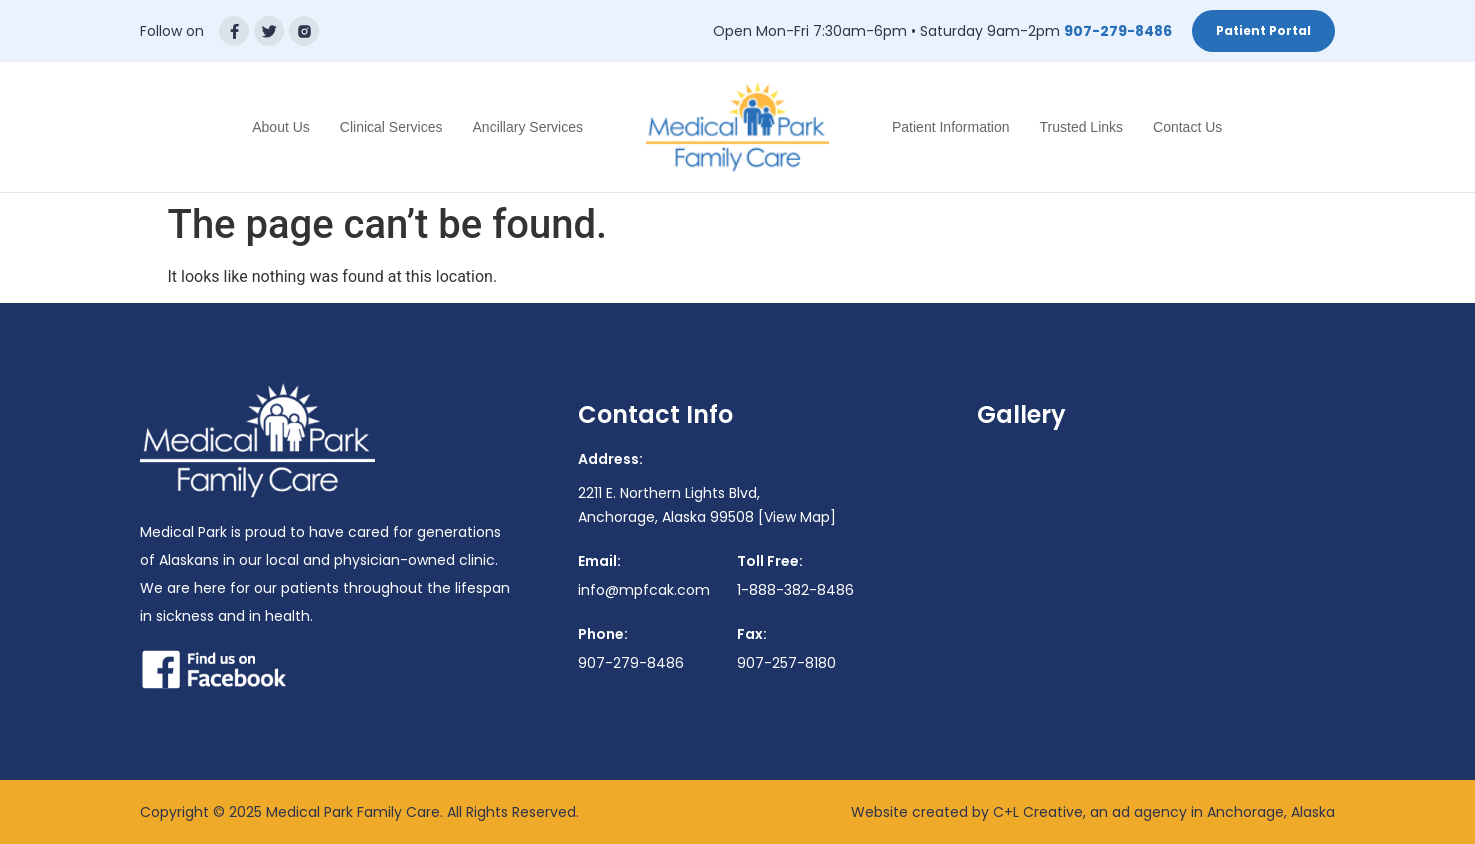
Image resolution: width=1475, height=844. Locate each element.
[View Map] (797, 517)
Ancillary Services (528, 127)
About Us (281, 127)
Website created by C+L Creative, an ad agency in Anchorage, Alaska (1093, 812)
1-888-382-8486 (795, 590)
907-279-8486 (1118, 31)
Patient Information (951, 127)
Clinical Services (391, 127)
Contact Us (1187, 127)
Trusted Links (1082, 127)
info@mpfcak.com (644, 590)
